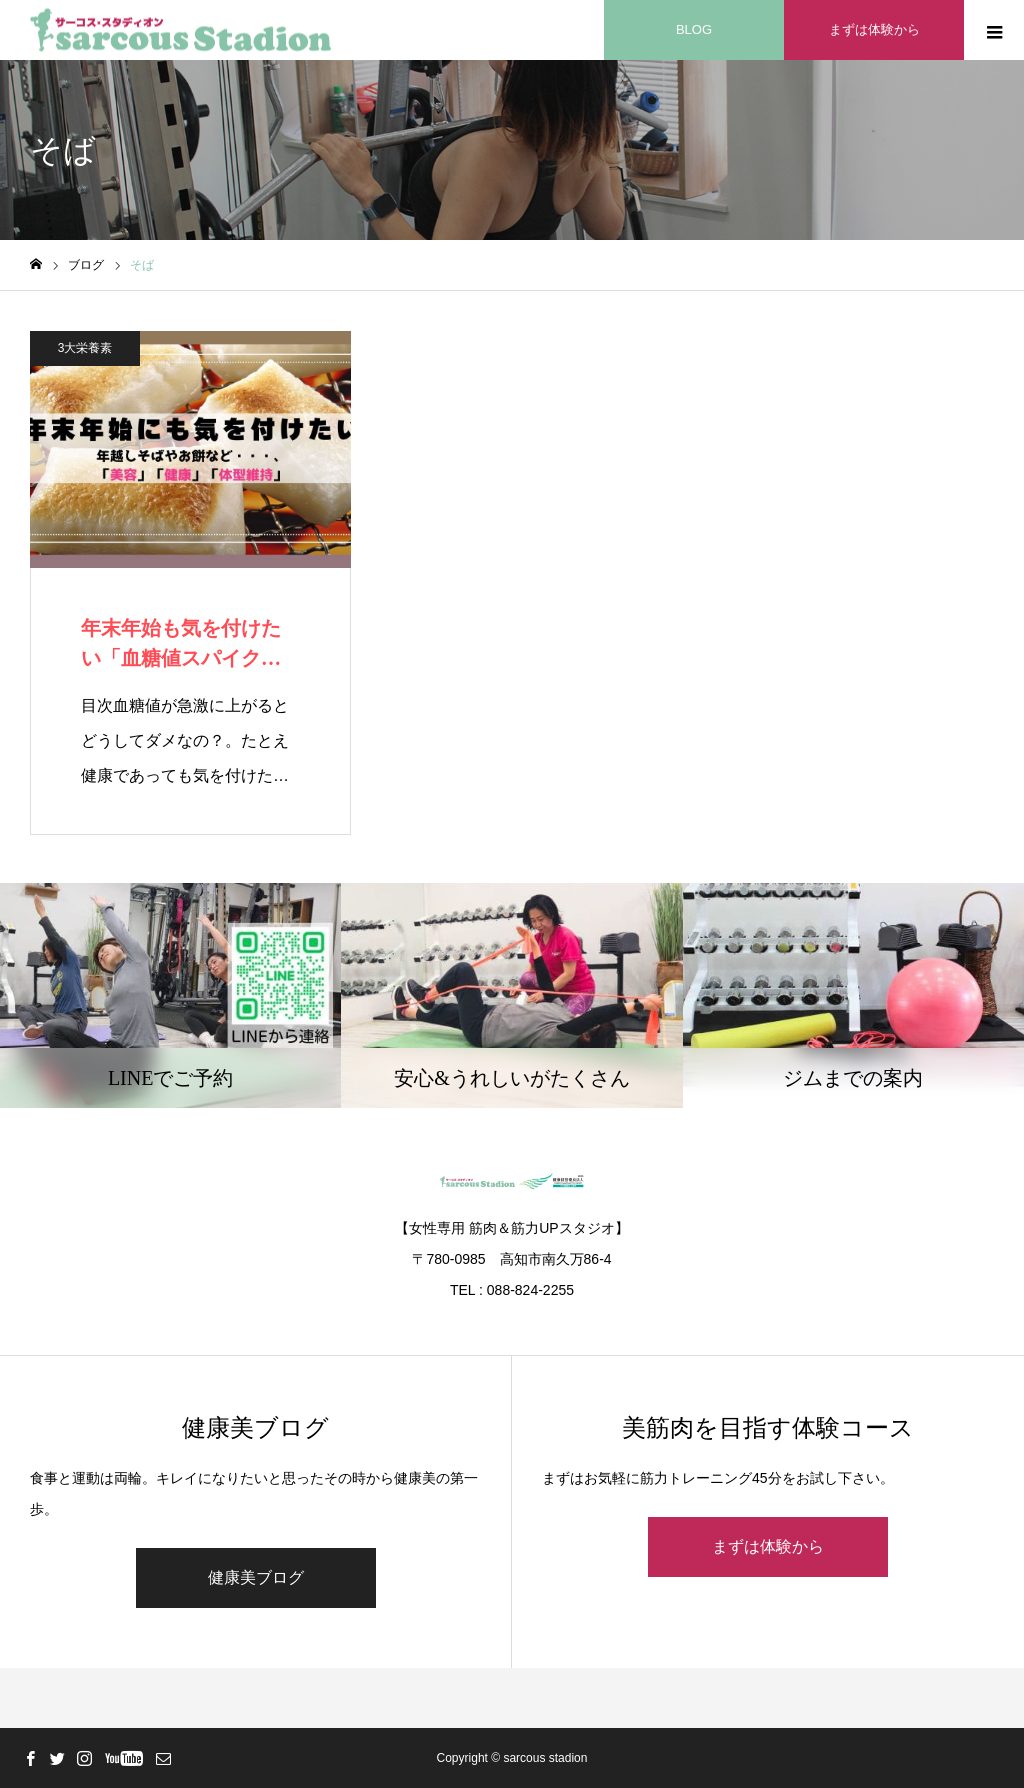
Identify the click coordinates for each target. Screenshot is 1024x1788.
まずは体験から (768, 1546)
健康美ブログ (256, 1577)
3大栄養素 (85, 348)
